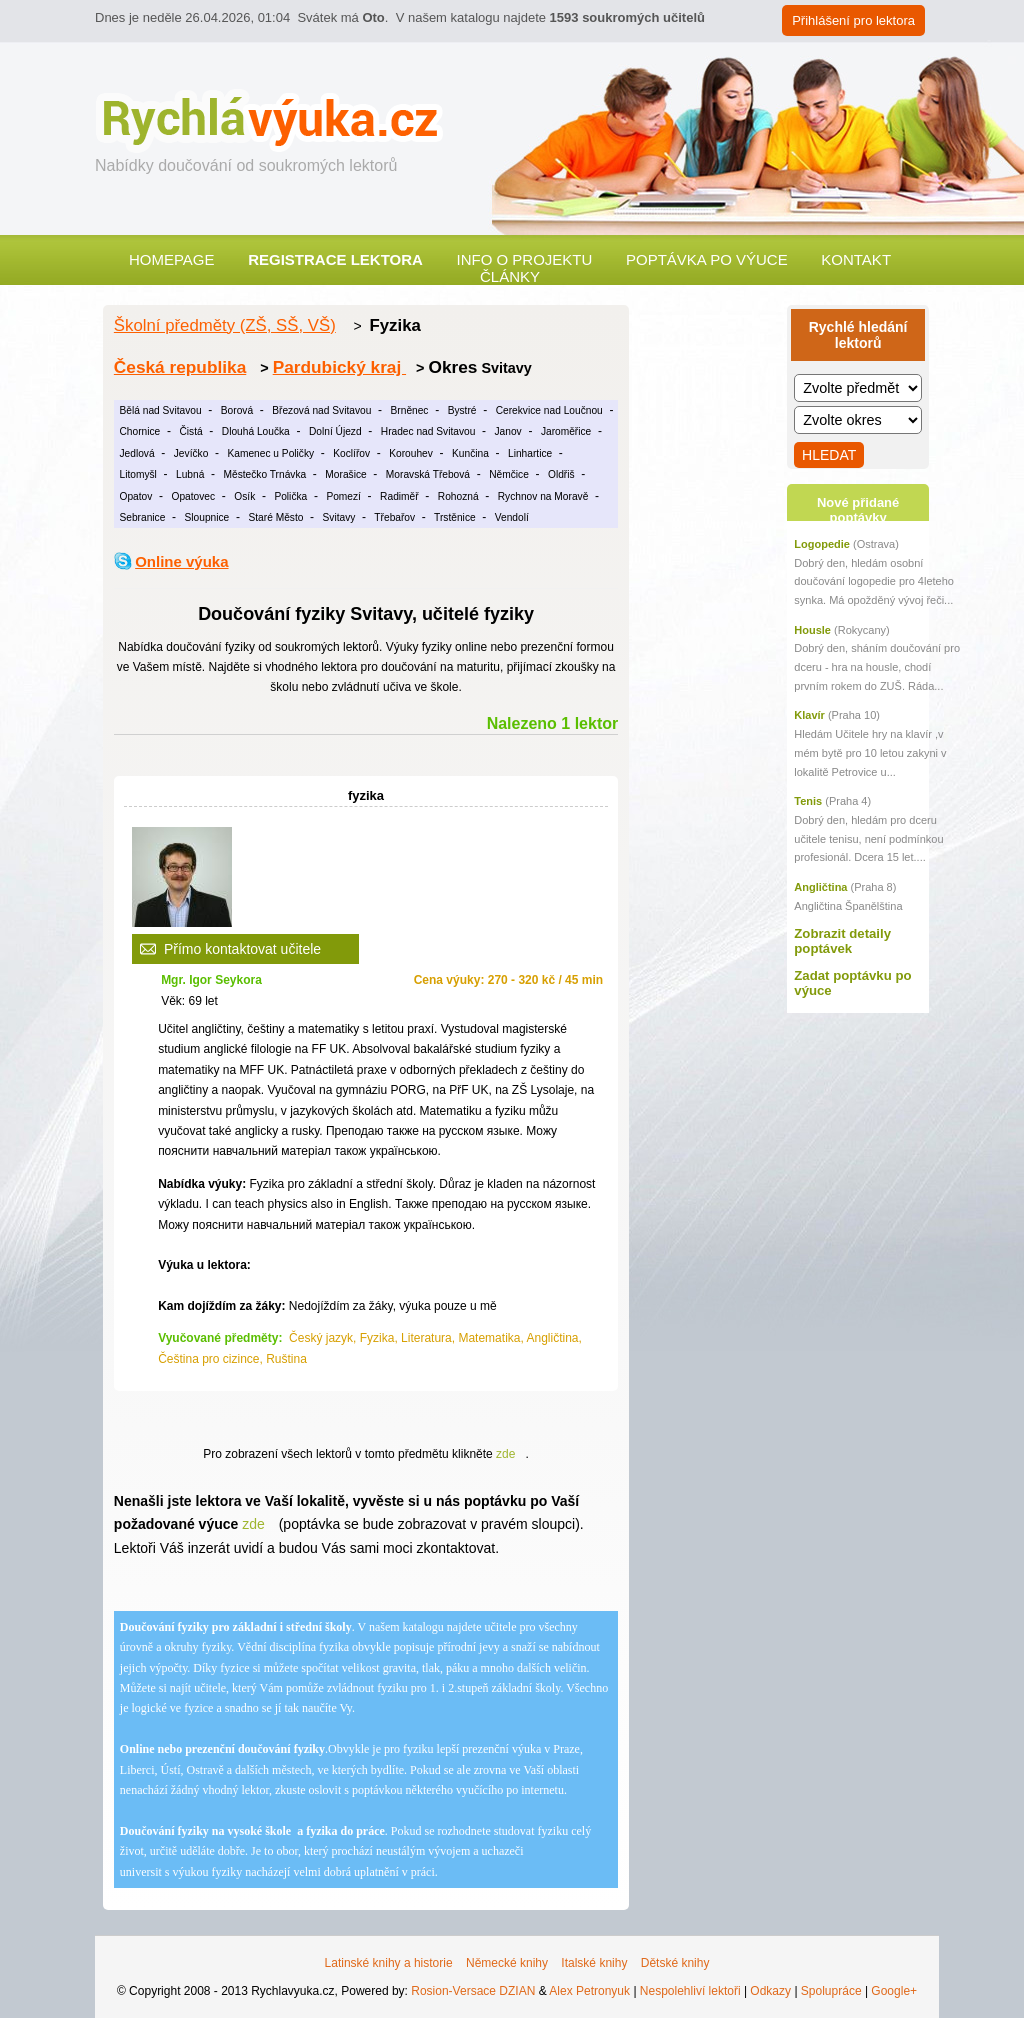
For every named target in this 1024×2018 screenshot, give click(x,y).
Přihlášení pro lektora (853, 20)
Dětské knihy (675, 1963)
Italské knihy (594, 1963)
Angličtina (820, 887)
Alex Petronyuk (589, 1991)
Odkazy (770, 1991)
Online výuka (181, 561)
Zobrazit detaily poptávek (842, 941)
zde (505, 1454)
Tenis (808, 801)
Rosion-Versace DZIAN (473, 1991)
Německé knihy (507, 1963)
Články (510, 276)
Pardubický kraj (339, 367)
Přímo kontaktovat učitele (242, 949)
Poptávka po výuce (707, 259)
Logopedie (822, 544)
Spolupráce (831, 1991)
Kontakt (856, 259)
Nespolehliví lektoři (690, 1991)
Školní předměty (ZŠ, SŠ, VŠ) (225, 325)
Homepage (172, 259)
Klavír (809, 715)
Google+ (894, 1991)
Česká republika (180, 367)
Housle (812, 630)
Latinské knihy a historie (389, 1963)
